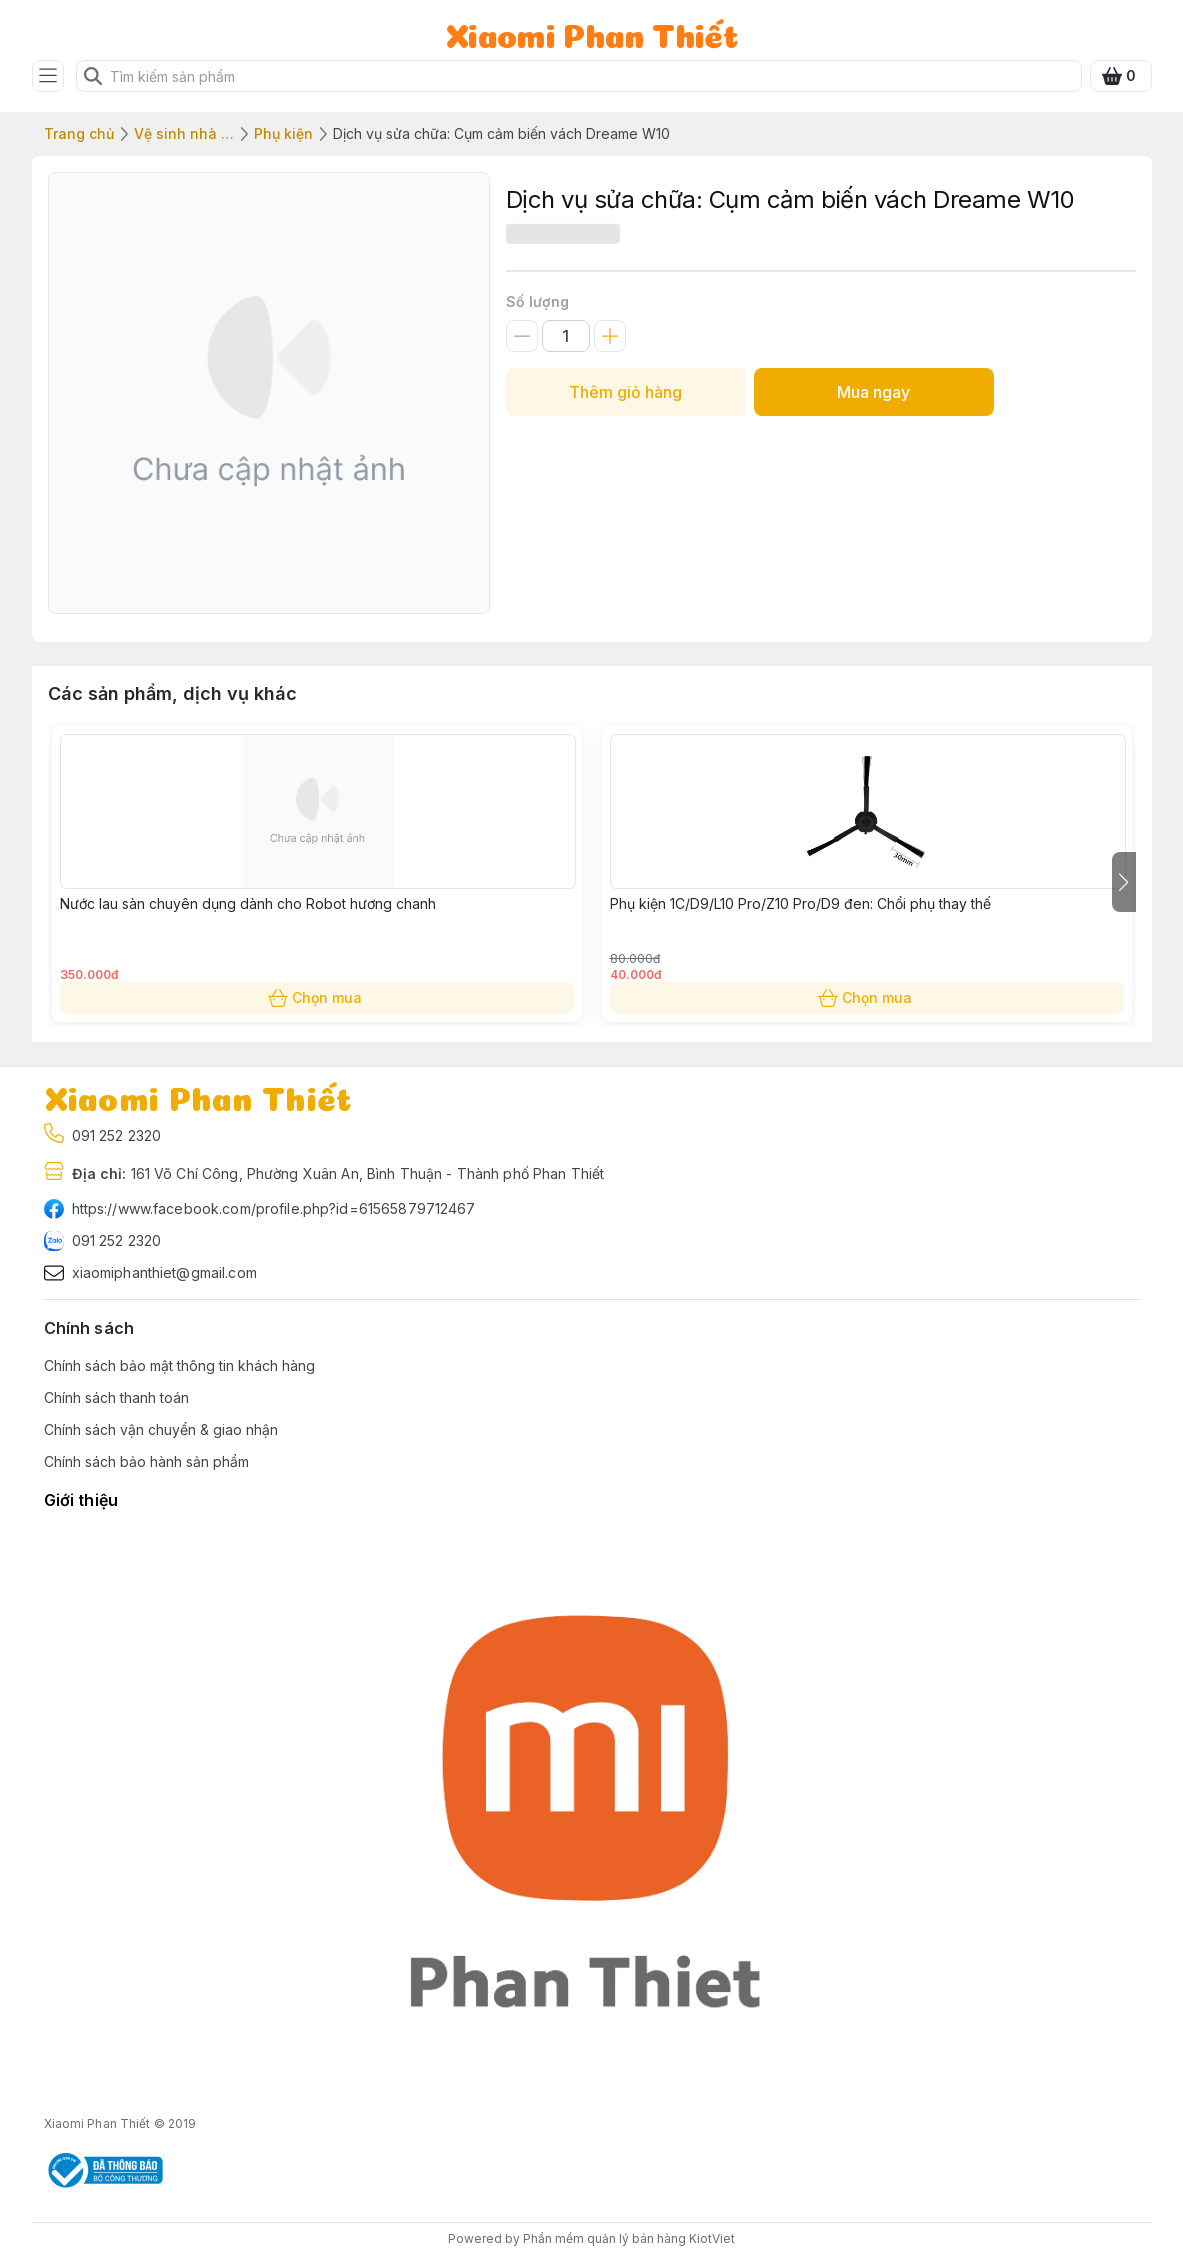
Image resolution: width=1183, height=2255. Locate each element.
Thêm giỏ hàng (626, 392)
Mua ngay (874, 392)
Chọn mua (317, 998)
